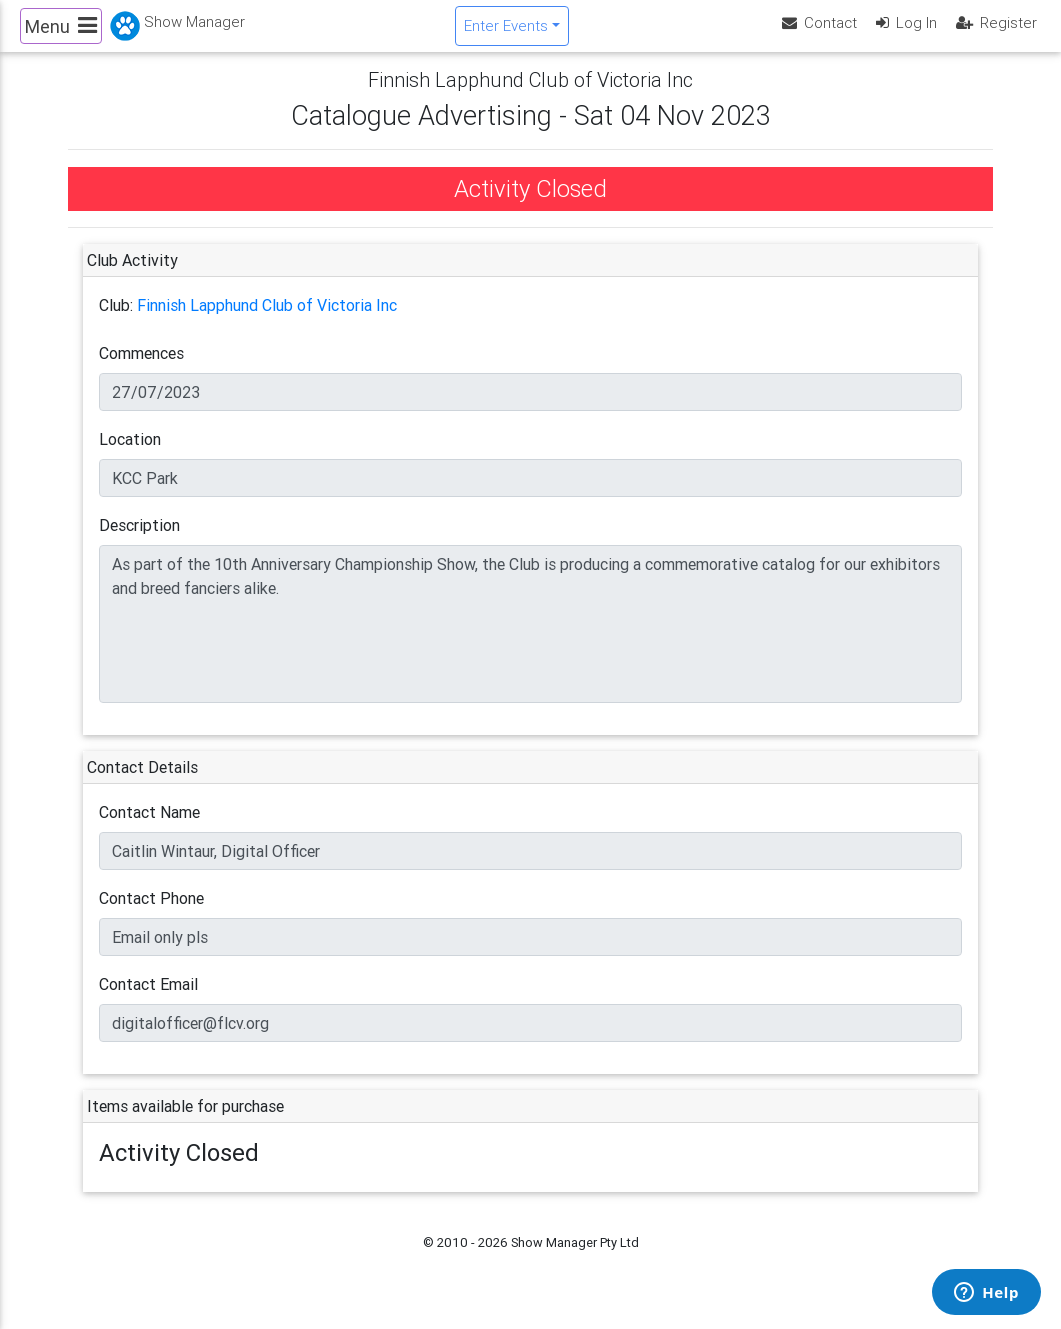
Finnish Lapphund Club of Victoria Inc (267, 322)
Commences (141, 370)
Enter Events (506, 33)
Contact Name (149, 829)
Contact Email (148, 1001)
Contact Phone (151, 915)
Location (130, 456)
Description (139, 542)
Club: (116, 322)
